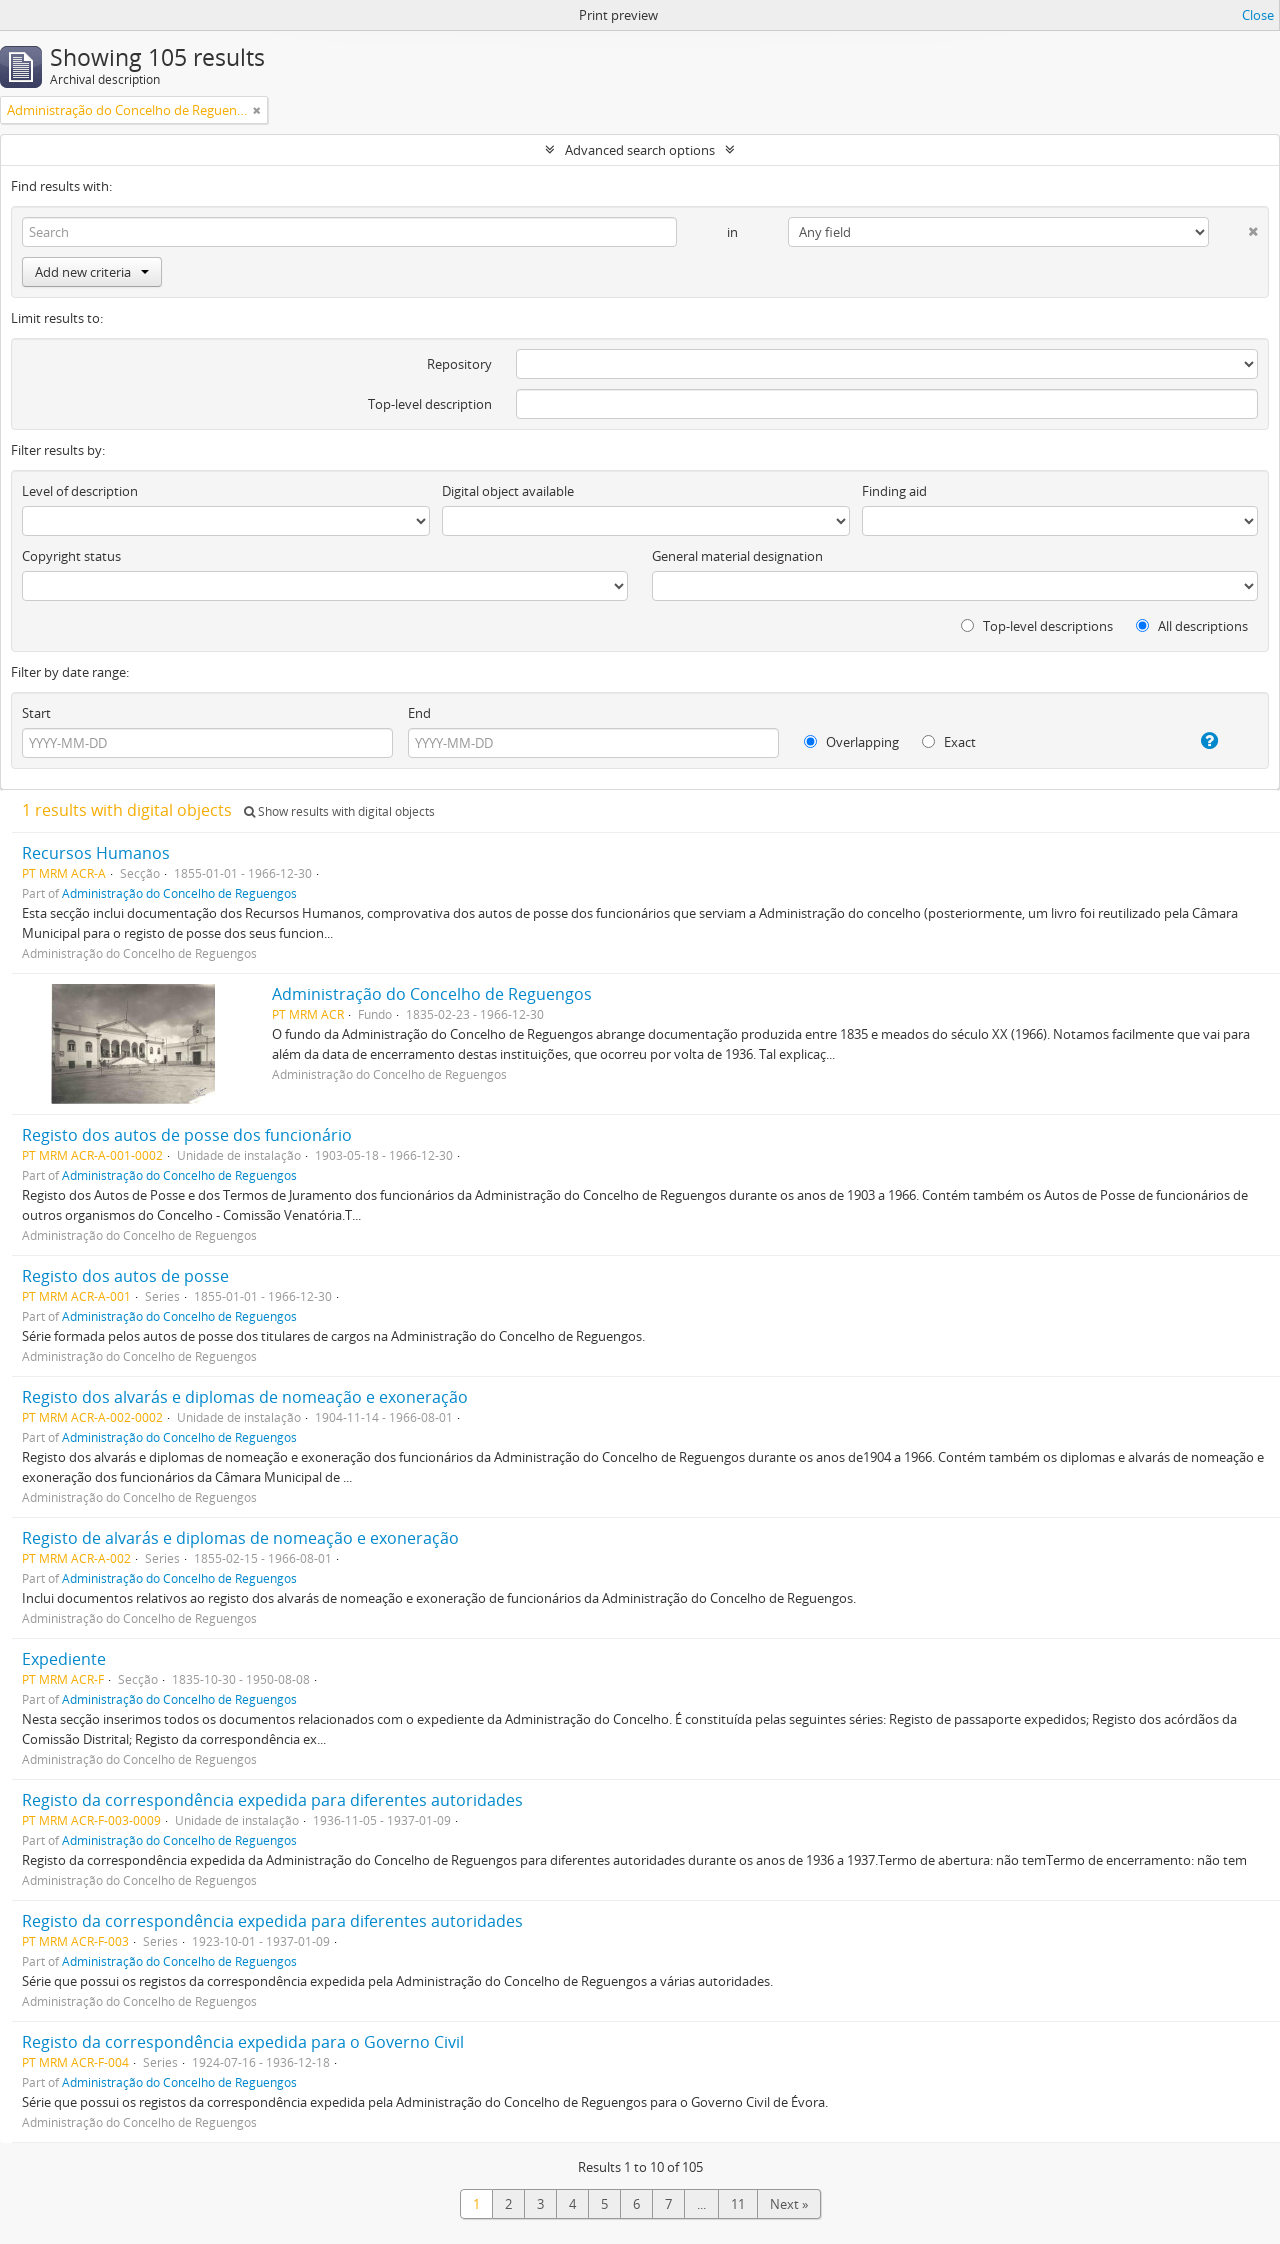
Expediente (64, 1659)
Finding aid (894, 491)
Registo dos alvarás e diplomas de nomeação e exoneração (245, 1397)
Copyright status (71, 556)
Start (36, 713)
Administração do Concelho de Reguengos (179, 893)
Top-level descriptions (1037, 626)
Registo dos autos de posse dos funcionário (187, 1135)
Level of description (80, 491)
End (419, 713)
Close (1258, 15)
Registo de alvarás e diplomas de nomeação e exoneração (240, 1538)
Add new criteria (92, 272)
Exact (949, 742)
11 (738, 2204)
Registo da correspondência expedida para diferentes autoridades (272, 1800)
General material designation (737, 556)
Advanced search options (640, 150)
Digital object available (508, 491)
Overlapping (851, 742)
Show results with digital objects (339, 811)
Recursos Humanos (96, 853)
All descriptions (1192, 626)
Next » (789, 2204)
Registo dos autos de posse (125, 1276)
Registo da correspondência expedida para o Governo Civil (243, 2042)
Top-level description (430, 404)
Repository (459, 364)
